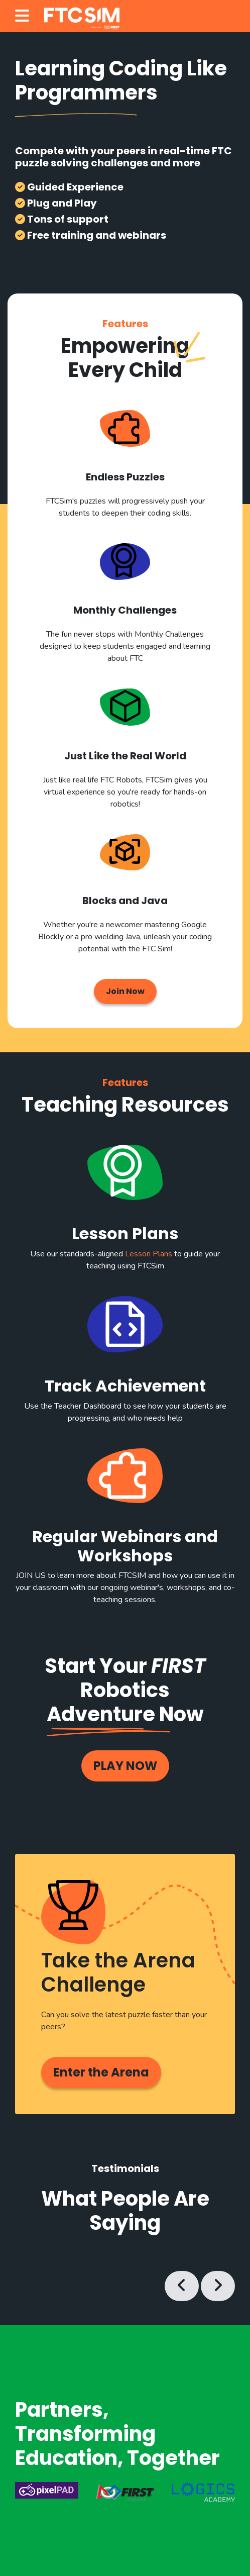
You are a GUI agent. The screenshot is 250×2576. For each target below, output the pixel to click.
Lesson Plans (148, 1253)
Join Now (125, 991)
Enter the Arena (101, 2072)
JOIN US (31, 1575)
